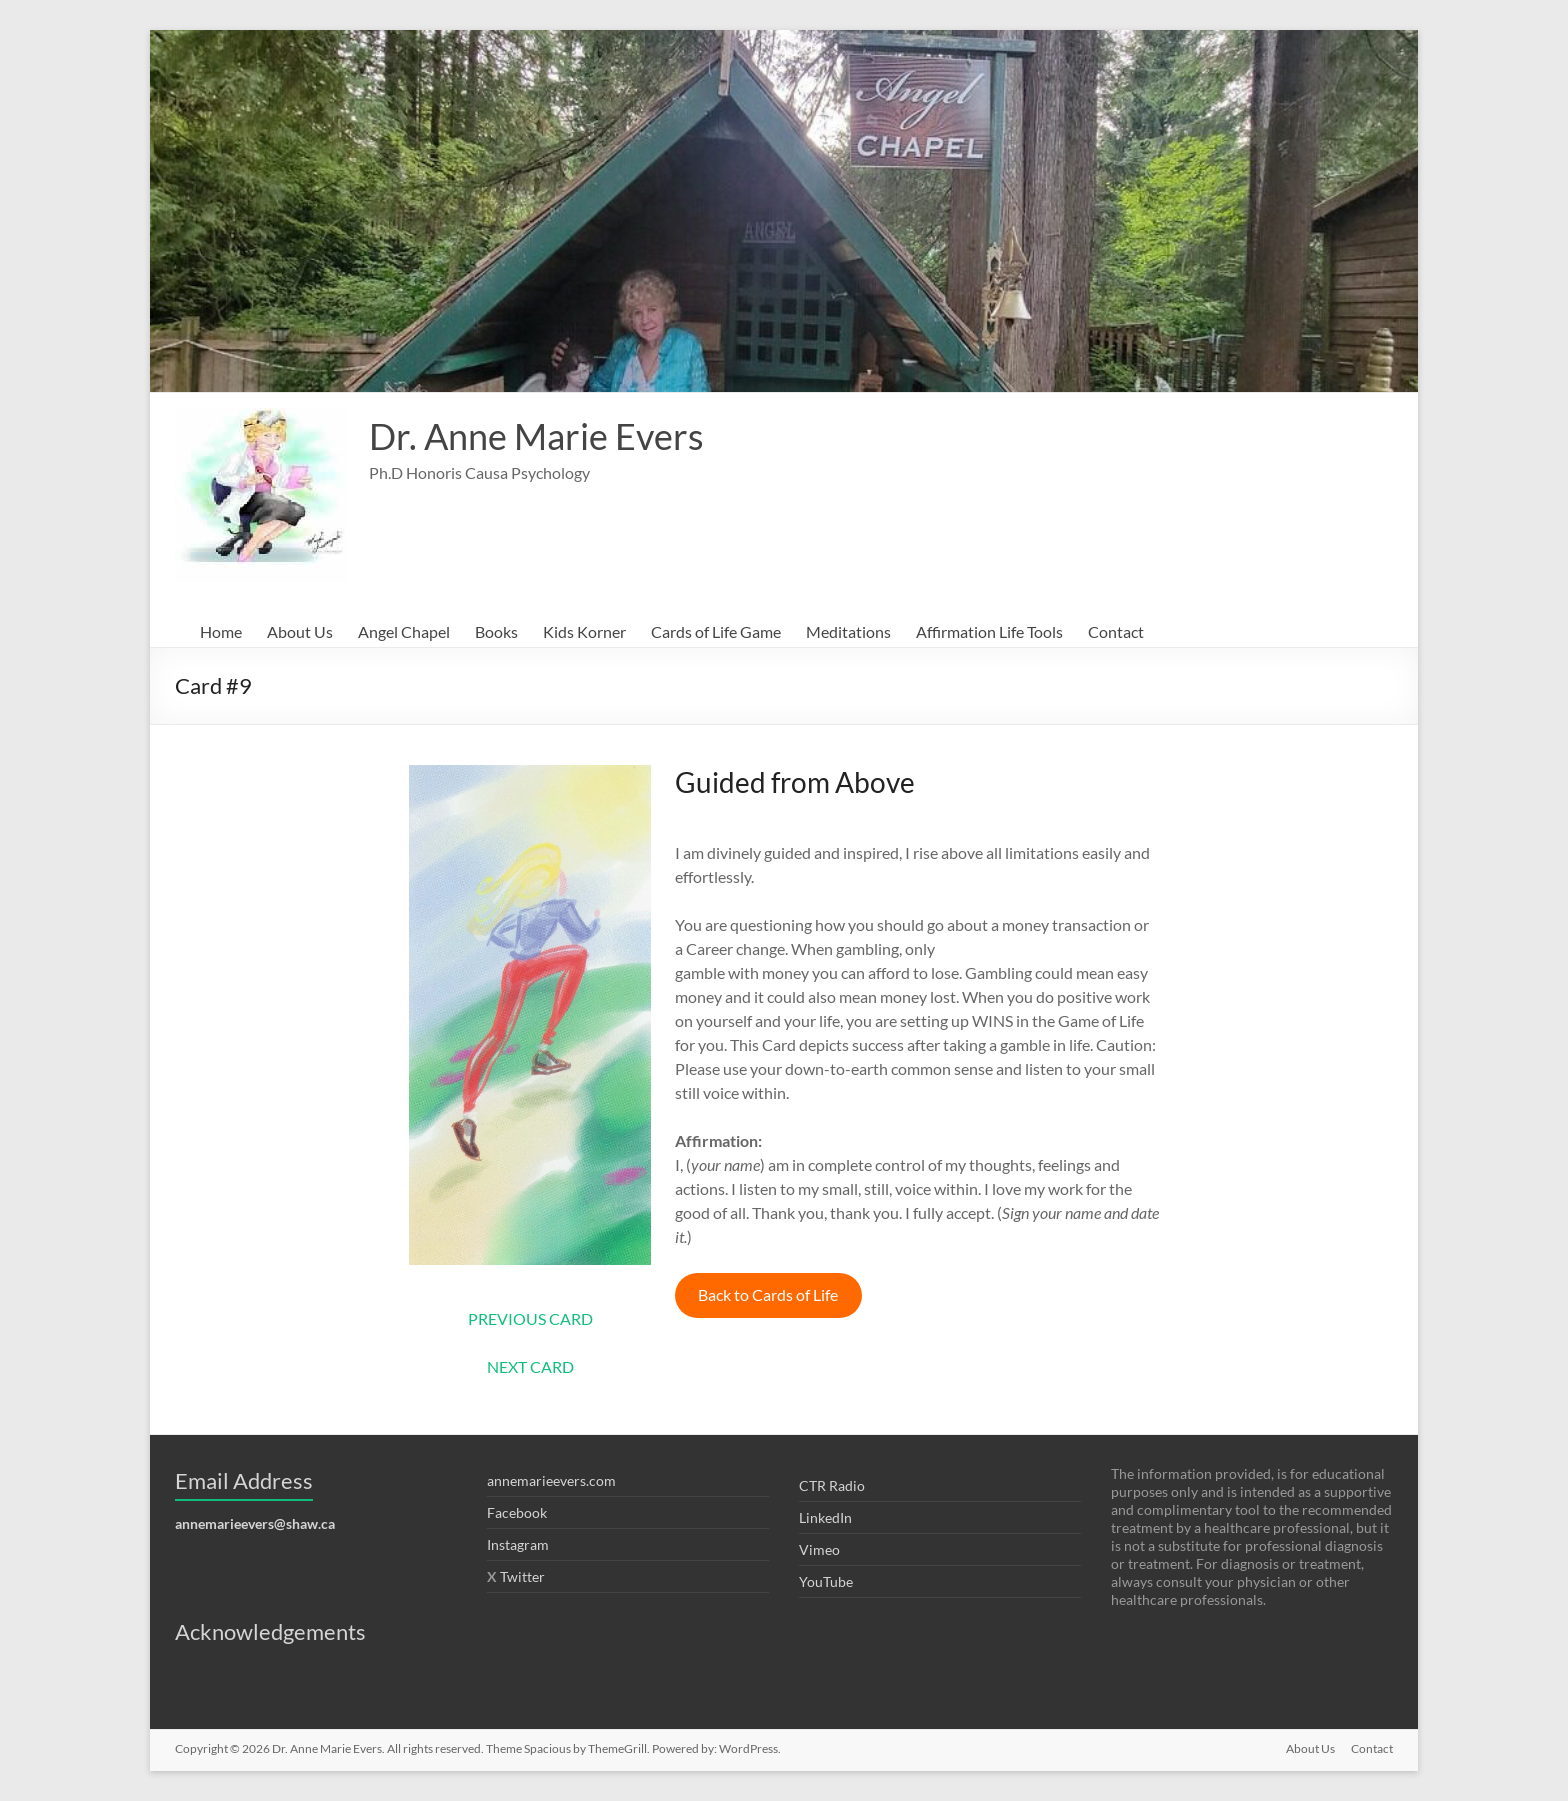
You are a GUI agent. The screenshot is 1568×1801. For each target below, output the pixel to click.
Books (496, 631)
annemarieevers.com (551, 1480)
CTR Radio (832, 1485)
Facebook (517, 1512)
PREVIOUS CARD (530, 1318)
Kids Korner (584, 631)
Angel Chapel (404, 631)
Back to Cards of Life (768, 1294)
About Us (300, 631)
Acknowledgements (270, 1631)
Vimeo (819, 1549)
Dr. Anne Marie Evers (536, 436)
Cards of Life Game (716, 631)
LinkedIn (825, 1517)
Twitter (522, 1576)
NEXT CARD (530, 1366)
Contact (1116, 631)
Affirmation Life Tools (989, 631)
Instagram (518, 1544)
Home (221, 631)
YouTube (826, 1581)
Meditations (848, 631)
